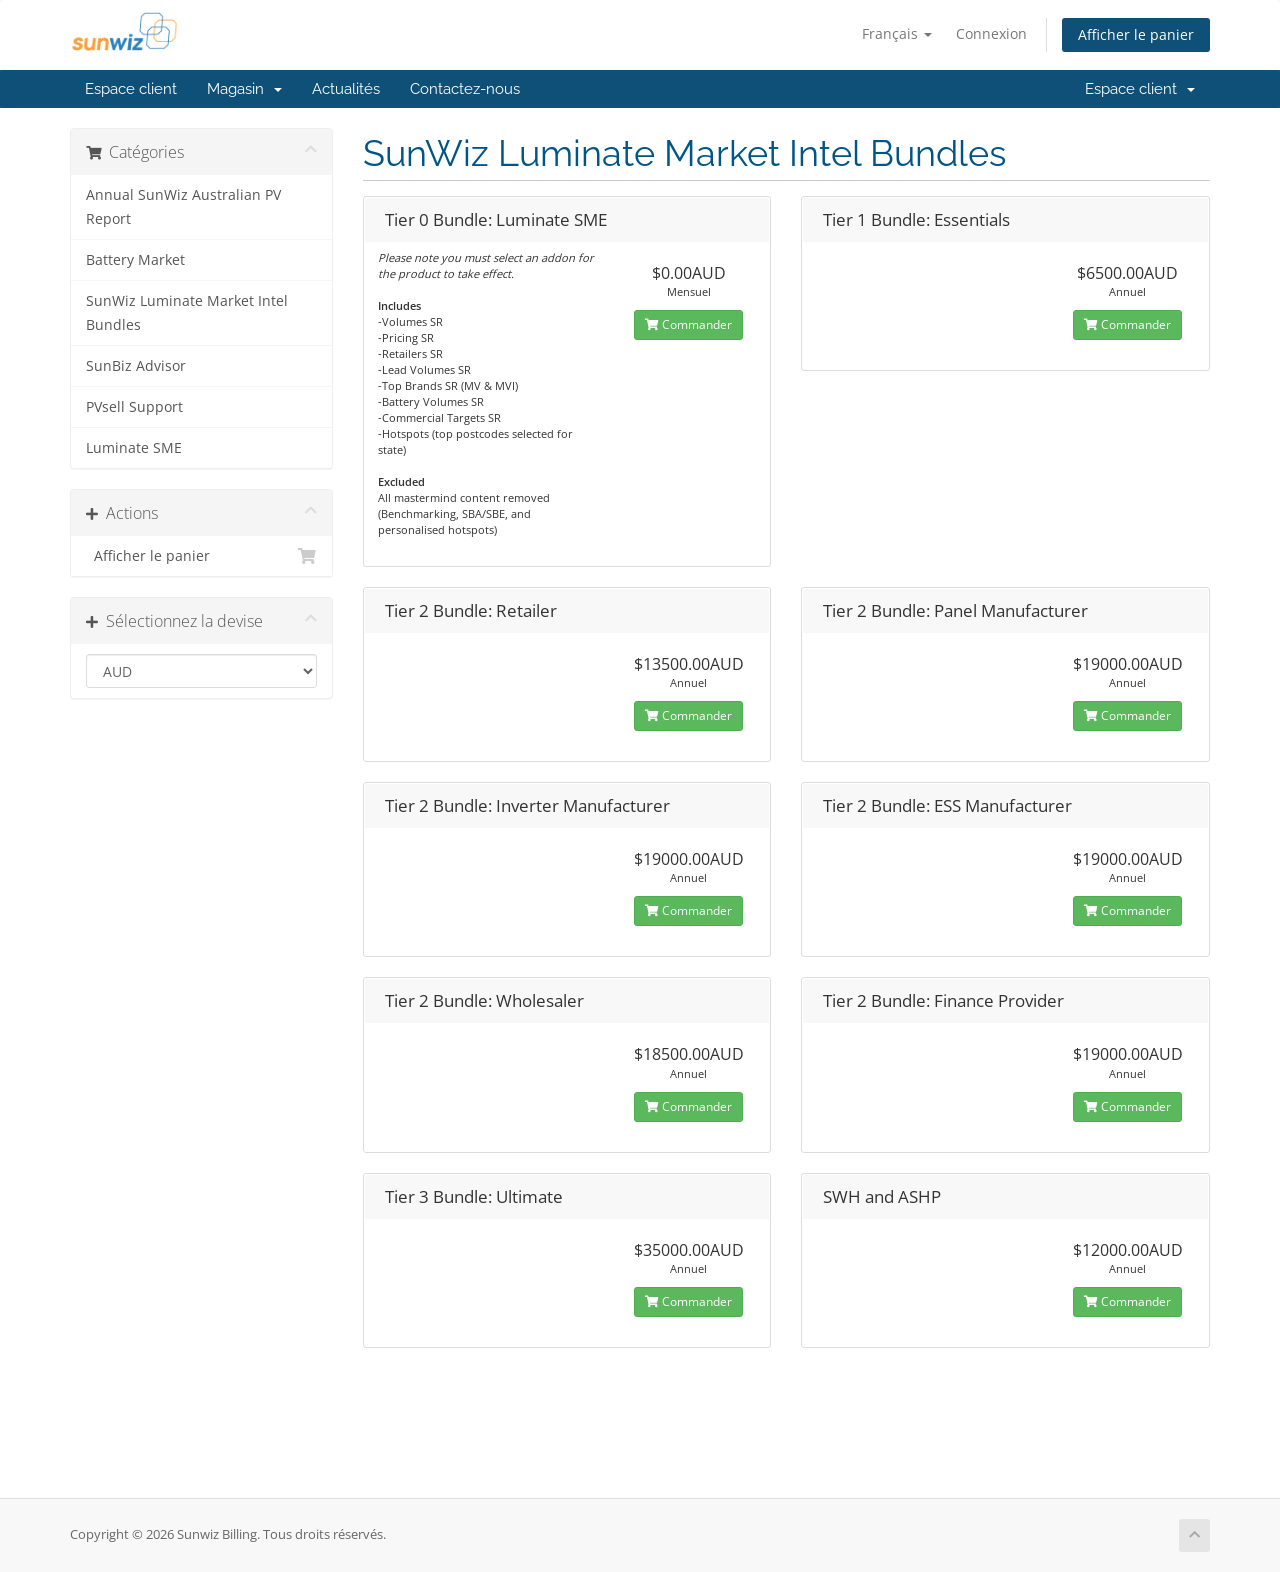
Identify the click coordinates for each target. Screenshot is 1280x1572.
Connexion (991, 33)
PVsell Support (134, 407)
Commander (688, 324)
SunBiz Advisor (136, 366)
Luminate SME (134, 448)
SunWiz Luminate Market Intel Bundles (187, 313)
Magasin (244, 89)
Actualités (346, 89)
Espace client (131, 89)
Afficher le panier (1136, 34)
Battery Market (135, 260)
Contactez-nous (465, 89)
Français (897, 33)
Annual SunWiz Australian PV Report (183, 207)
